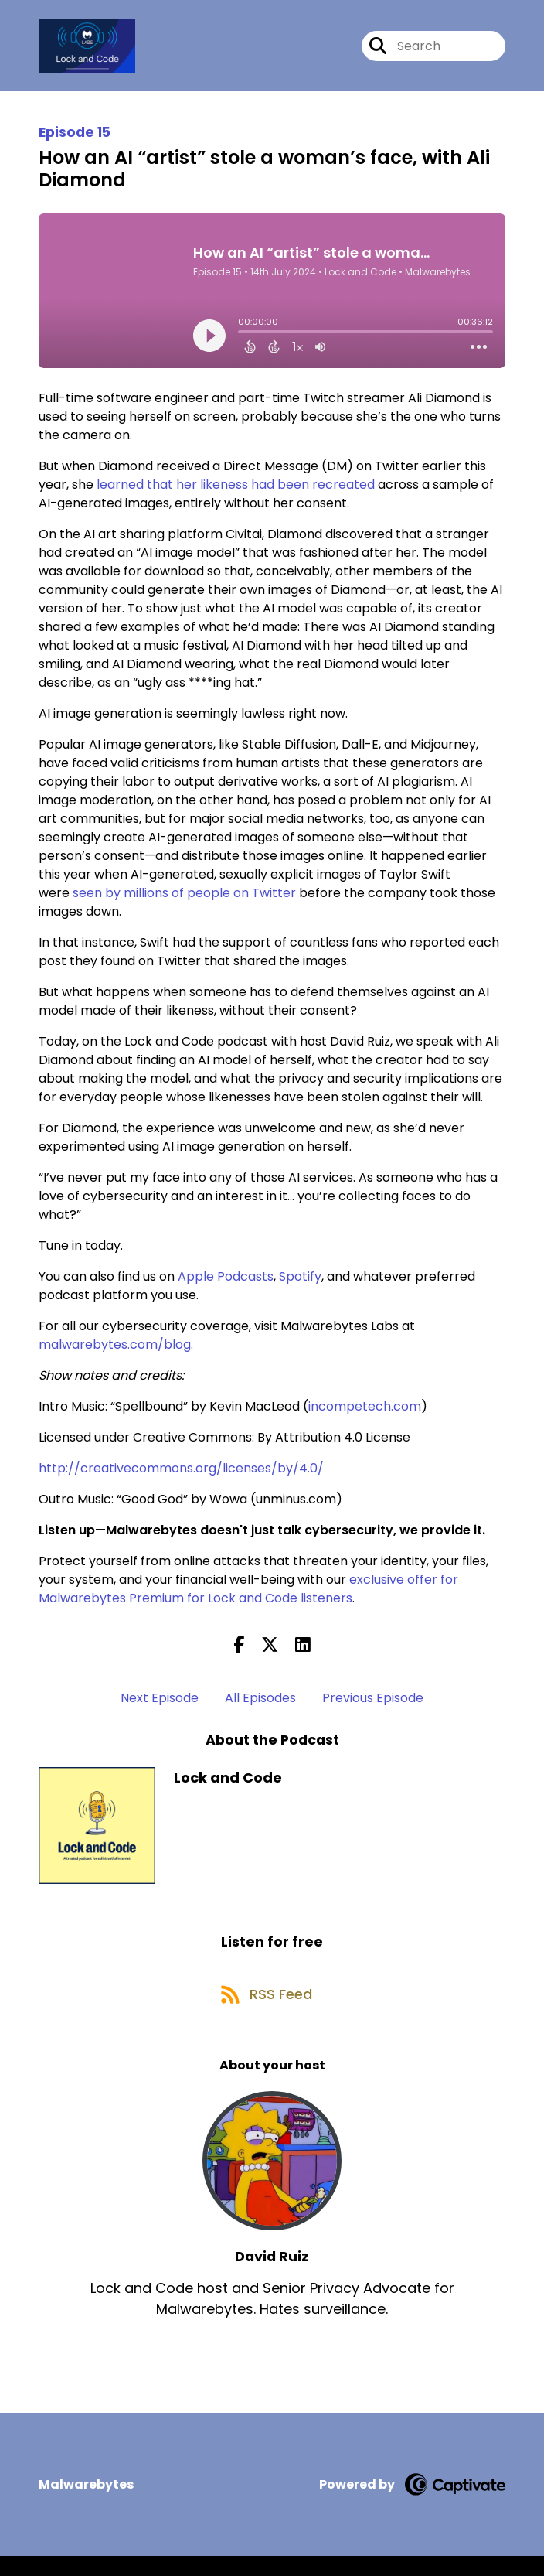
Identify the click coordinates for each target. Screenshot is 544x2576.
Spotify (300, 1285)
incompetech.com (364, 1415)
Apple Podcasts (226, 1285)
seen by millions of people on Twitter (184, 901)
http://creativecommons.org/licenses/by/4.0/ (181, 1477)
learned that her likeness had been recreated (236, 493)
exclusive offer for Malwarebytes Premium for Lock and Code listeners (248, 1597)
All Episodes (260, 1707)
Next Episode (160, 1707)
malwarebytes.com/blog (115, 1353)
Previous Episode (372, 1707)
